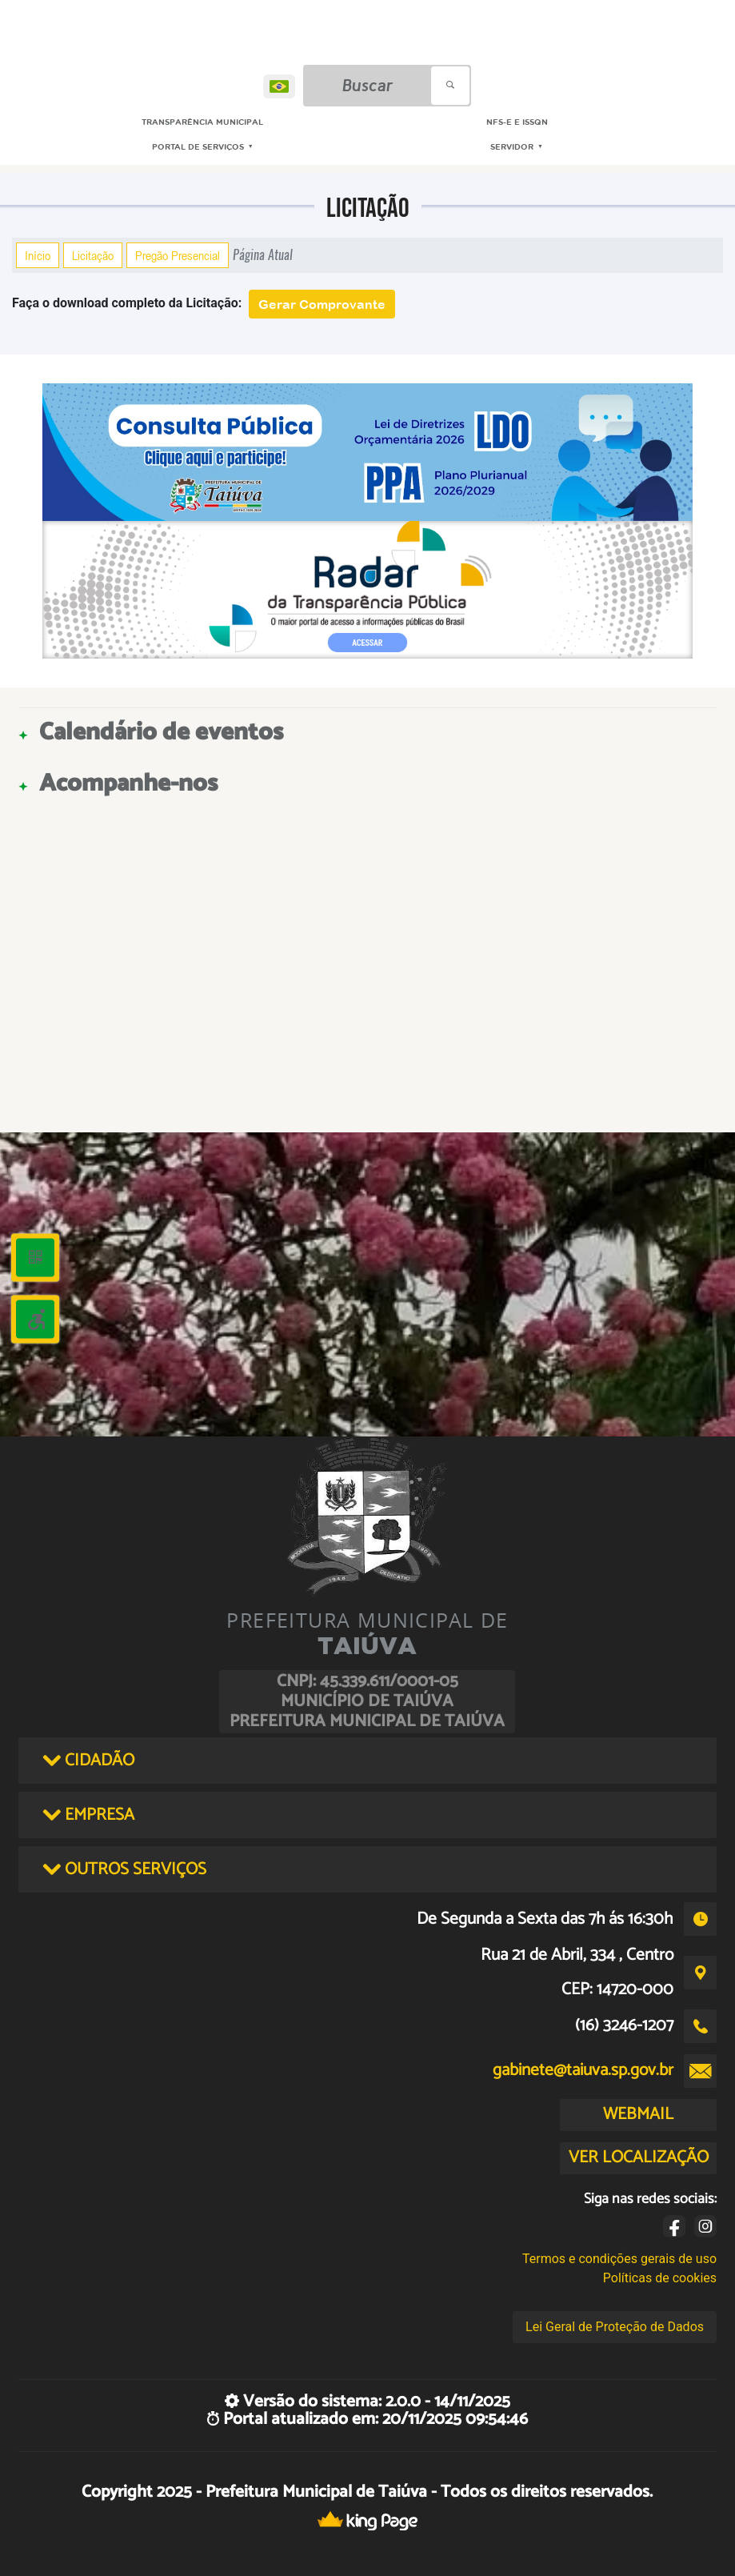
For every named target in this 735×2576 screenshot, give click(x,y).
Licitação (93, 255)
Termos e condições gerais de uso (619, 2258)
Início (37, 255)
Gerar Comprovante (321, 304)
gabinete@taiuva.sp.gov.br (583, 2070)
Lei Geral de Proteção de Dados (614, 2326)
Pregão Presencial (177, 255)
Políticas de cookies (660, 2278)
